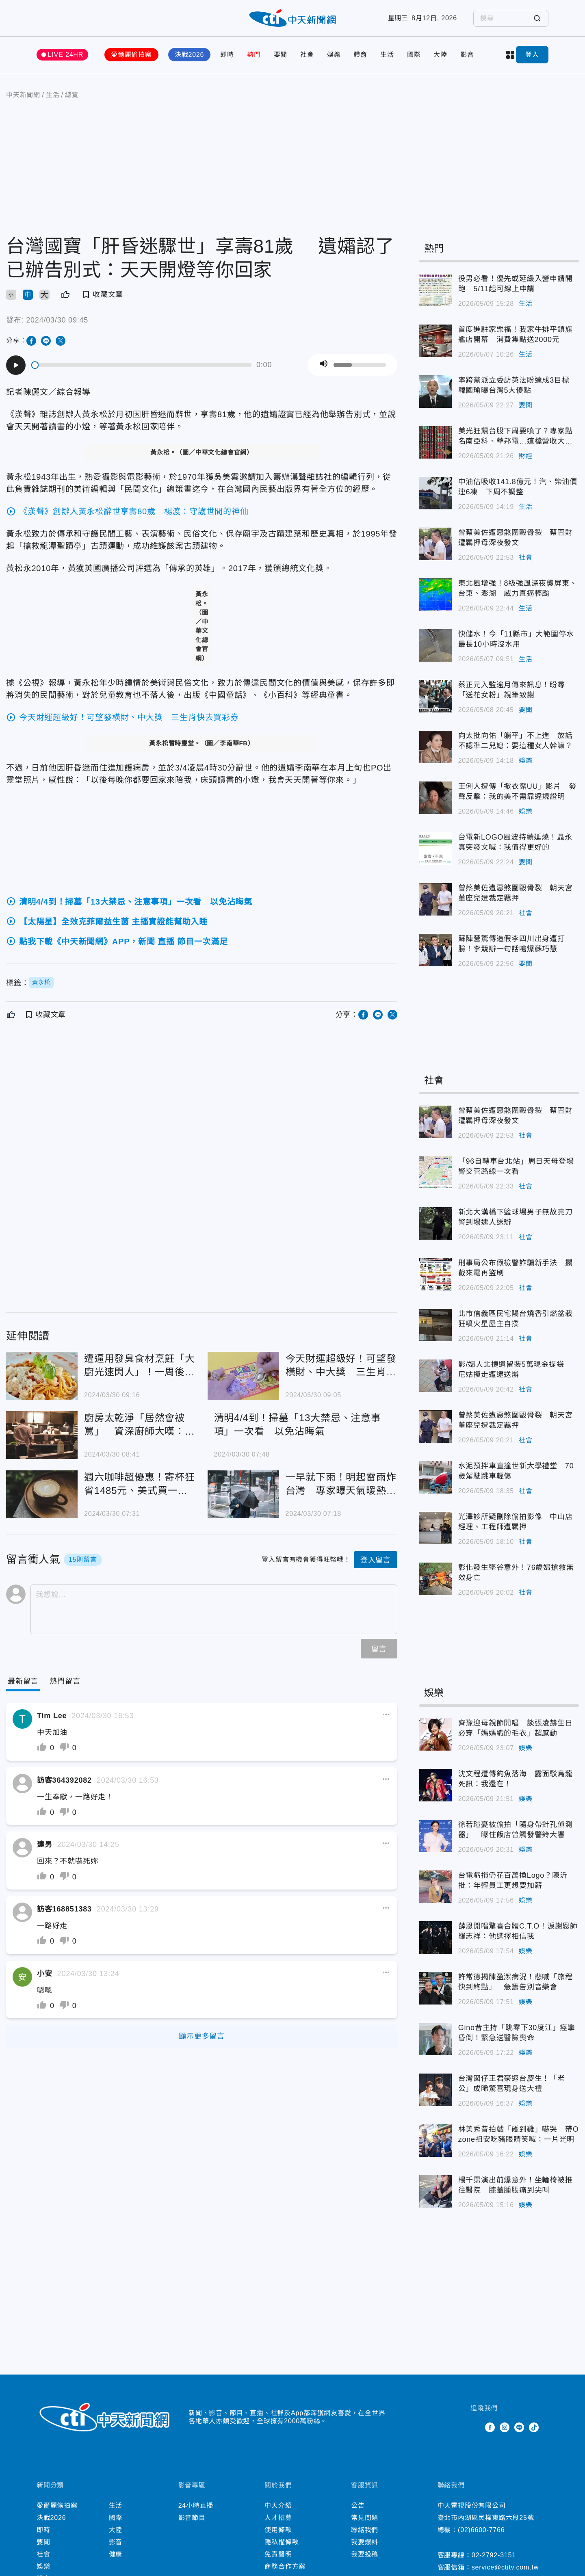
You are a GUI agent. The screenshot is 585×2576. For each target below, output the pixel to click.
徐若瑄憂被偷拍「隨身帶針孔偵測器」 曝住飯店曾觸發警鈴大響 (515, 1830)
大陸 (440, 54)
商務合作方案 (285, 2566)
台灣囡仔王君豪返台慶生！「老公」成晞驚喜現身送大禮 (511, 2083)
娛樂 (334, 54)
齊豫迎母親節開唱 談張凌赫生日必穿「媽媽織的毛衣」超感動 (515, 1728)
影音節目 (192, 2517)
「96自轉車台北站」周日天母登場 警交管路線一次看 (518, 1166)
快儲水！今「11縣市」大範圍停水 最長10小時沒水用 (518, 639)
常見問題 (364, 2517)
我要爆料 (364, 2542)
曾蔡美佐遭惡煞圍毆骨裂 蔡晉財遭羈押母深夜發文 (515, 537)
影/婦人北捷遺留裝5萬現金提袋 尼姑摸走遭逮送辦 (515, 1369)
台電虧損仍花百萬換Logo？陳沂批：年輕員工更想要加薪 (513, 1880)
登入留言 (375, 1560)
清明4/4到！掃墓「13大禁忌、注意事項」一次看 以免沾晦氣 (297, 1424)
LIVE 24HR (65, 54)
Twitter (475, 2427)
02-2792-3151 (494, 2555)
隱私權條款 (281, 2542)
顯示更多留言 (202, 2036)
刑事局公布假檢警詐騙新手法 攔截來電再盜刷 (515, 1268)
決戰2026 (189, 54)
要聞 (281, 54)
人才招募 (278, 2517)
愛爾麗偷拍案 (131, 54)
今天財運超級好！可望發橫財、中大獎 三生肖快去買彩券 (341, 1366)
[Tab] (65, 1681)
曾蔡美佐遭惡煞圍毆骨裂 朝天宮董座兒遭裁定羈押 (515, 893)
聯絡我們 (364, 2529)
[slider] (141, 365)
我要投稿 (364, 2554)
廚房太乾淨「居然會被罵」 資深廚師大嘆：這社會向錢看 (139, 1425)
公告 (358, 2505)
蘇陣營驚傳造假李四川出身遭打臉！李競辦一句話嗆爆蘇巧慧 (511, 944)
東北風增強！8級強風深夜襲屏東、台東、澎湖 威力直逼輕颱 (517, 588)
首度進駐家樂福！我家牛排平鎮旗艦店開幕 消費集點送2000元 (515, 334)
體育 (360, 54)
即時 (227, 54)
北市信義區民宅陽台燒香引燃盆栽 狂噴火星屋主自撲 (518, 1319)
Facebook (490, 2427)
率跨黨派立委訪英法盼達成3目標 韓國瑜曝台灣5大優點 (517, 385)
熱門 (254, 54)
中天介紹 (278, 2505)
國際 (414, 54)
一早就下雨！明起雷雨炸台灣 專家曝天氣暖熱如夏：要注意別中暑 (341, 1484)
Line (519, 2427)
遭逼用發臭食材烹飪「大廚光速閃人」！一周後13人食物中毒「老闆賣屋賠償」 (139, 1366)
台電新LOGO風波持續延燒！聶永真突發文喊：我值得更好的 (515, 842)
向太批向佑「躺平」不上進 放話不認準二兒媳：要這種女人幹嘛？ (515, 741)
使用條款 (278, 2529)
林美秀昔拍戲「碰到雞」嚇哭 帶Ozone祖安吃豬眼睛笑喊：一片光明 (518, 2134)
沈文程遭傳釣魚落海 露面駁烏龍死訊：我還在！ (515, 1779)
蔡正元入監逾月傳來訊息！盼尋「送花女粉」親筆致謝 (511, 690)
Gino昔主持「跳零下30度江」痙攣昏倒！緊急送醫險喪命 (516, 2033)
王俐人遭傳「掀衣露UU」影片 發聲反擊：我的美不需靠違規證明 (517, 791)
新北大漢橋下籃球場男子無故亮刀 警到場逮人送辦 (518, 1217)
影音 (467, 54)
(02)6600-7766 (481, 2529)
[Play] (16, 365)
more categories (510, 55)
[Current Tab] (23, 1681)
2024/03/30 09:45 (57, 320)
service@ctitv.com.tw (505, 2567)
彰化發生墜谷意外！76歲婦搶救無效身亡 (516, 1572)
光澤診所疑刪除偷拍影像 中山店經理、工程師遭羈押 (515, 1522)
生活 (387, 54)
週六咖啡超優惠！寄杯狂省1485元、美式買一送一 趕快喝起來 (139, 1484)
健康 (116, 2554)
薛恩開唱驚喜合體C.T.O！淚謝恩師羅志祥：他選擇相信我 (518, 1931)
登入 (532, 54)
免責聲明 (278, 2554)
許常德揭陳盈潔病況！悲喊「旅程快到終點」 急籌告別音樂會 (515, 1982)
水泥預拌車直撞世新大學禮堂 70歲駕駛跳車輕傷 (516, 1471)
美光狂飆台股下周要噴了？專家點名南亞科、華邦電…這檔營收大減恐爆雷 (515, 436)
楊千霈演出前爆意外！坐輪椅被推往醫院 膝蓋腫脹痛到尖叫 (515, 2185)
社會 (307, 54)
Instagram (504, 2427)
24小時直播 (196, 2505)
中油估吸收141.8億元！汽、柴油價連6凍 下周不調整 (517, 487)
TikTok (534, 2427)
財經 (526, 455)
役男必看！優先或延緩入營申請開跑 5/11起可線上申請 (515, 284)
